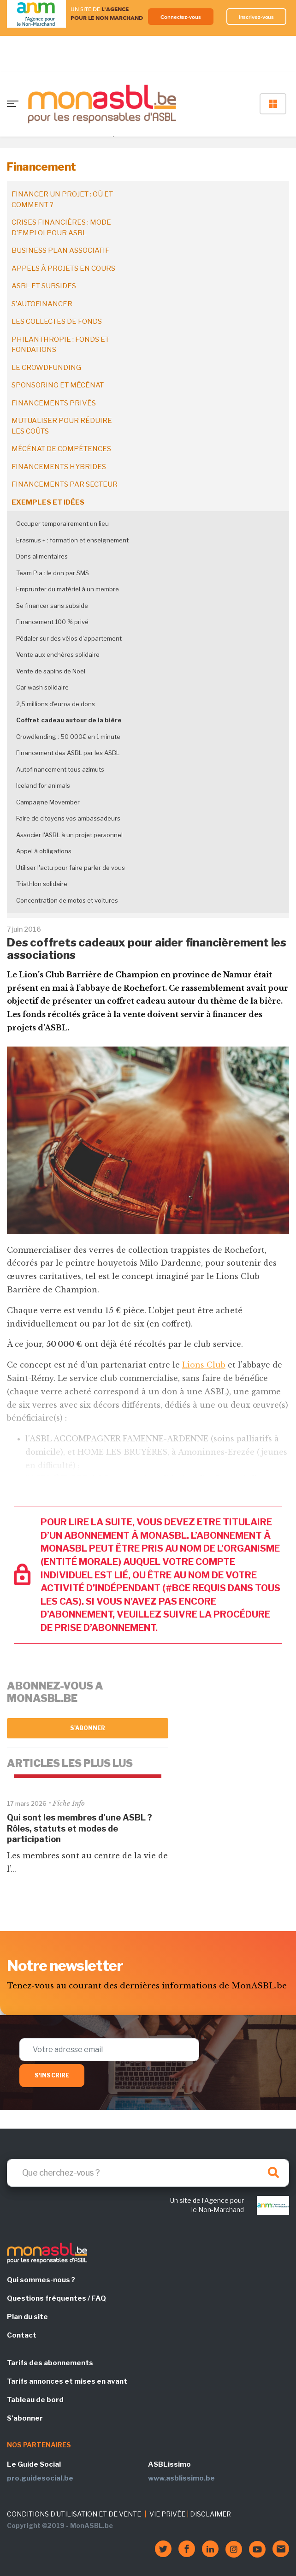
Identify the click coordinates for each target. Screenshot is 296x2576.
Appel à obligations (43, 851)
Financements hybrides (59, 467)
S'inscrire (52, 2075)
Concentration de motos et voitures (67, 900)
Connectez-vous (180, 17)
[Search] (148, 2173)
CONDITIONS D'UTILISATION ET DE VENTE (74, 2514)
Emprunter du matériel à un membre (67, 589)
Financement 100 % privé (52, 621)
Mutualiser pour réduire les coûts (62, 425)
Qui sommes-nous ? (41, 2280)
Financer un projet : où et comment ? (62, 199)
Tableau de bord (35, 2400)
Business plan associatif (60, 250)
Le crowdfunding (46, 367)
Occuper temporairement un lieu (62, 523)
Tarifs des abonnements (50, 2363)
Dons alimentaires (42, 556)
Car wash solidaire (42, 687)
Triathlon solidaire (41, 883)
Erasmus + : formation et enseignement (72, 540)
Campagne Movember (48, 802)
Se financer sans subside (52, 605)
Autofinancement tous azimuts (60, 769)
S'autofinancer (42, 304)
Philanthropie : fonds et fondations (60, 344)
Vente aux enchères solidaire (58, 654)
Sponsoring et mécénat (58, 385)
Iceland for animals (43, 785)
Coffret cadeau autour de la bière (69, 720)
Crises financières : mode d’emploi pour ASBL (61, 227)
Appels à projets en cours (63, 268)
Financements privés (54, 403)
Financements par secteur (65, 484)
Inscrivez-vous (256, 17)
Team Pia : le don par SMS (52, 573)
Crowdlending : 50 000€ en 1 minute (68, 736)
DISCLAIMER (210, 2514)
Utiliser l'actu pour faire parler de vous (70, 867)
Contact (21, 2335)
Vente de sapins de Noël (50, 671)
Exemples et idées (48, 502)
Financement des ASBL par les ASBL (67, 752)
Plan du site (27, 2317)
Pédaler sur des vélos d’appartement (69, 638)
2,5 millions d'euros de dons (55, 704)
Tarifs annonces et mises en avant (67, 2381)
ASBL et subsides (44, 286)
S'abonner (88, 1728)
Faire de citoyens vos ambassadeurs (68, 818)
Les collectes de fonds (57, 321)
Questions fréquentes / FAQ (56, 2298)
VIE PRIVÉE (167, 2514)
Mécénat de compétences (61, 449)
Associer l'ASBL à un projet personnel (69, 835)
